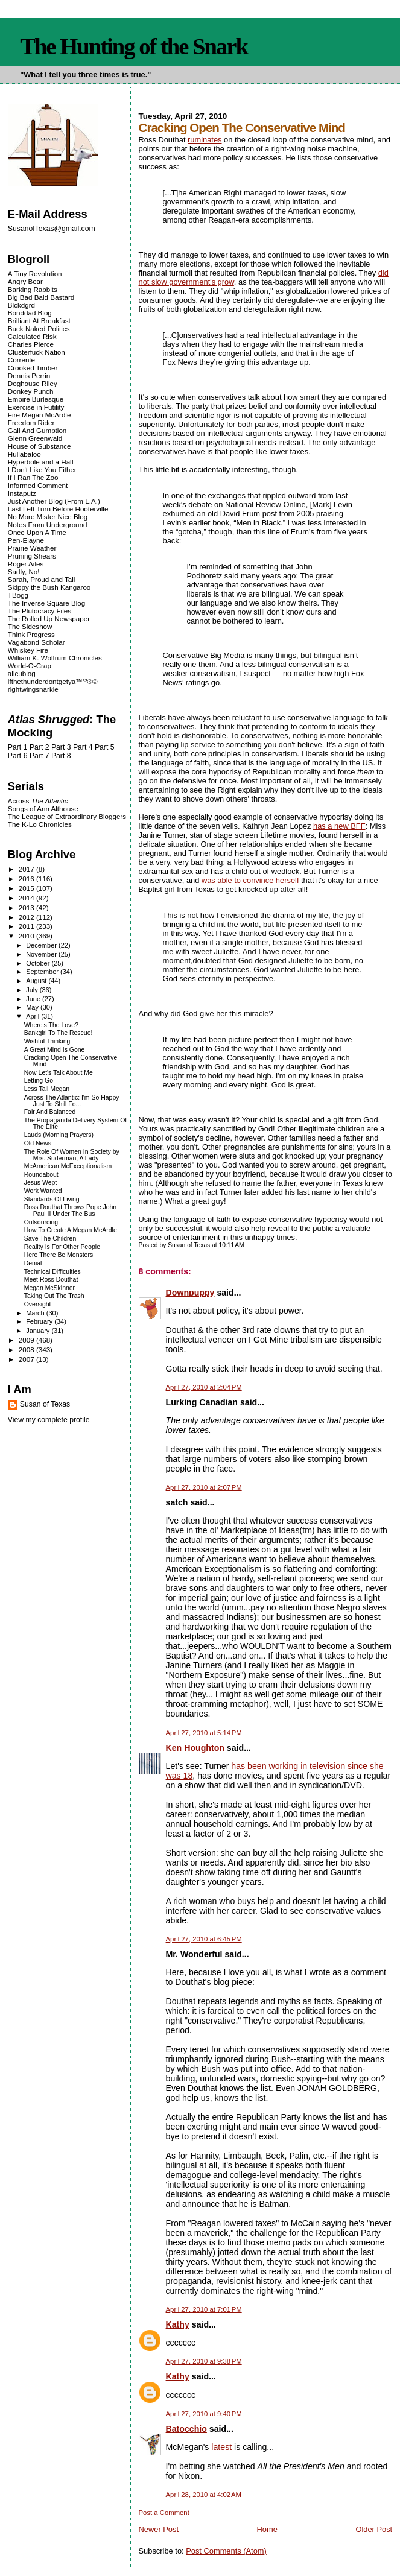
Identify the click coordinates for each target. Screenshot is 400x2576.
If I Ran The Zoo (33, 477)
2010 (27, 936)
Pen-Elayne (26, 540)
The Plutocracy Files (39, 611)
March (36, 1313)
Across (38, 801)
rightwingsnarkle (33, 689)
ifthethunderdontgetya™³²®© (53, 681)
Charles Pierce (31, 344)
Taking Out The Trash (54, 1296)
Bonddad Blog (30, 313)
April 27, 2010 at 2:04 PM (204, 1387)
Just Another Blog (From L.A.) (54, 501)
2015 (27, 888)
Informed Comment (38, 485)
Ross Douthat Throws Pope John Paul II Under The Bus (70, 1210)
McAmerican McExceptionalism (68, 1166)
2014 (27, 898)
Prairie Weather (32, 548)
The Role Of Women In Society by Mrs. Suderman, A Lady (71, 1155)
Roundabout (41, 1174)
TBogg (18, 595)
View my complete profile (49, 1420)
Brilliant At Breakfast (39, 320)
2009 (27, 1340)
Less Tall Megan (46, 1089)
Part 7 (39, 756)
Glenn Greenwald (35, 438)
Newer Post (159, 2529)
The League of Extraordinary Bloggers (67, 816)
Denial (33, 1263)
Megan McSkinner (49, 1288)
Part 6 (18, 756)
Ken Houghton (195, 1748)
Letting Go (38, 1080)
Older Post (373, 2529)
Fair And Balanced (50, 1112)
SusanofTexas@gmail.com (51, 228)
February (40, 1321)
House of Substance (39, 446)
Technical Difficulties (52, 1271)
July (33, 989)
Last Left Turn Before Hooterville (58, 509)
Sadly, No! (24, 571)
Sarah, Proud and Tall (41, 579)
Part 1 (18, 747)
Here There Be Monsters (58, 1255)
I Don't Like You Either (42, 469)
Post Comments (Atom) (226, 2550)
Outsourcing (41, 1222)
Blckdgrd (21, 305)
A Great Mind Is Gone (54, 1049)
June (34, 998)
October (38, 963)
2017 (27, 869)
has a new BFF (339, 826)
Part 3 (61, 747)
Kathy (177, 2324)
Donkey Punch (31, 391)
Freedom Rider (31, 422)
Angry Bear (25, 281)
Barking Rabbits (32, 289)
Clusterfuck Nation (36, 352)
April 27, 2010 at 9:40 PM (204, 2413)
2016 (27, 878)
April (33, 1016)
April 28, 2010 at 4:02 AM (203, 2494)
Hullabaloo (24, 454)
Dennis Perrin (29, 375)
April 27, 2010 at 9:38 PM (204, 2361)
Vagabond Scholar (36, 642)
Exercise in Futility (36, 407)
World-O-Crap (29, 665)
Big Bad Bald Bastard (41, 297)
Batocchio (186, 2429)
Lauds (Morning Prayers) (59, 1134)
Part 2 (39, 747)
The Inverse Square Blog (46, 603)
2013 (27, 907)
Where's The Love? (51, 1025)
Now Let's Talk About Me (58, 1072)
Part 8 (61, 756)
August (37, 980)
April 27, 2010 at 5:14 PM (204, 1732)
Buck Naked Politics (39, 328)
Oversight (37, 1304)
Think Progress (31, 634)
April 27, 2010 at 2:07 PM (204, 1487)
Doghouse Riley (32, 383)
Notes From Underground (47, 524)
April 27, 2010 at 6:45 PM (204, 1939)
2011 (27, 926)
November (42, 954)
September (43, 971)
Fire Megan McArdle (39, 415)
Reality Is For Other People (62, 1247)
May (33, 1007)
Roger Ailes (25, 564)
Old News (37, 1143)
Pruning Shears (32, 556)
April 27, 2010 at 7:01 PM (204, 2309)
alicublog (22, 673)
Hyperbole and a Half (41, 462)
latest (221, 2447)
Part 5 (105, 747)
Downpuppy (190, 1292)
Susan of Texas (45, 1404)
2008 (27, 1349)
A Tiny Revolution (35, 273)
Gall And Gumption (37, 430)
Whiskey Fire (28, 650)
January (38, 1330)
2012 (27, 917)
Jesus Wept (40, 1182)
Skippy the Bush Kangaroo (49, 587)
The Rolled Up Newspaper (49, 618)
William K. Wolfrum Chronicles (55, 658)
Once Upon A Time (37, 532)
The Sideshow (30, 626)
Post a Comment (164, 2512)
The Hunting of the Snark (133, 46)
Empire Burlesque (35, 399)
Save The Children (50, 1238)
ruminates (204, 139)
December (42, 945)
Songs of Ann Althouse (43, 808)
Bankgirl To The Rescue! (58, 1033)
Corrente (21, 360)
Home (267, 2529)
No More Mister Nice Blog (47, 517)
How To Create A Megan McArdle (70, 1230)
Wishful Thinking (47, 1041)
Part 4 (83, 747)
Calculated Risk (32, 336)
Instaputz (22, 493)
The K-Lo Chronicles (40, 824)
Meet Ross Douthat (51, 1279)
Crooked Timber (33, 368)
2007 (27, 1359)
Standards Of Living (52, 1199)
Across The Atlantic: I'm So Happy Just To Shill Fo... (71, 1100)
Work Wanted (43, 1191)
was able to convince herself (250, 880)
